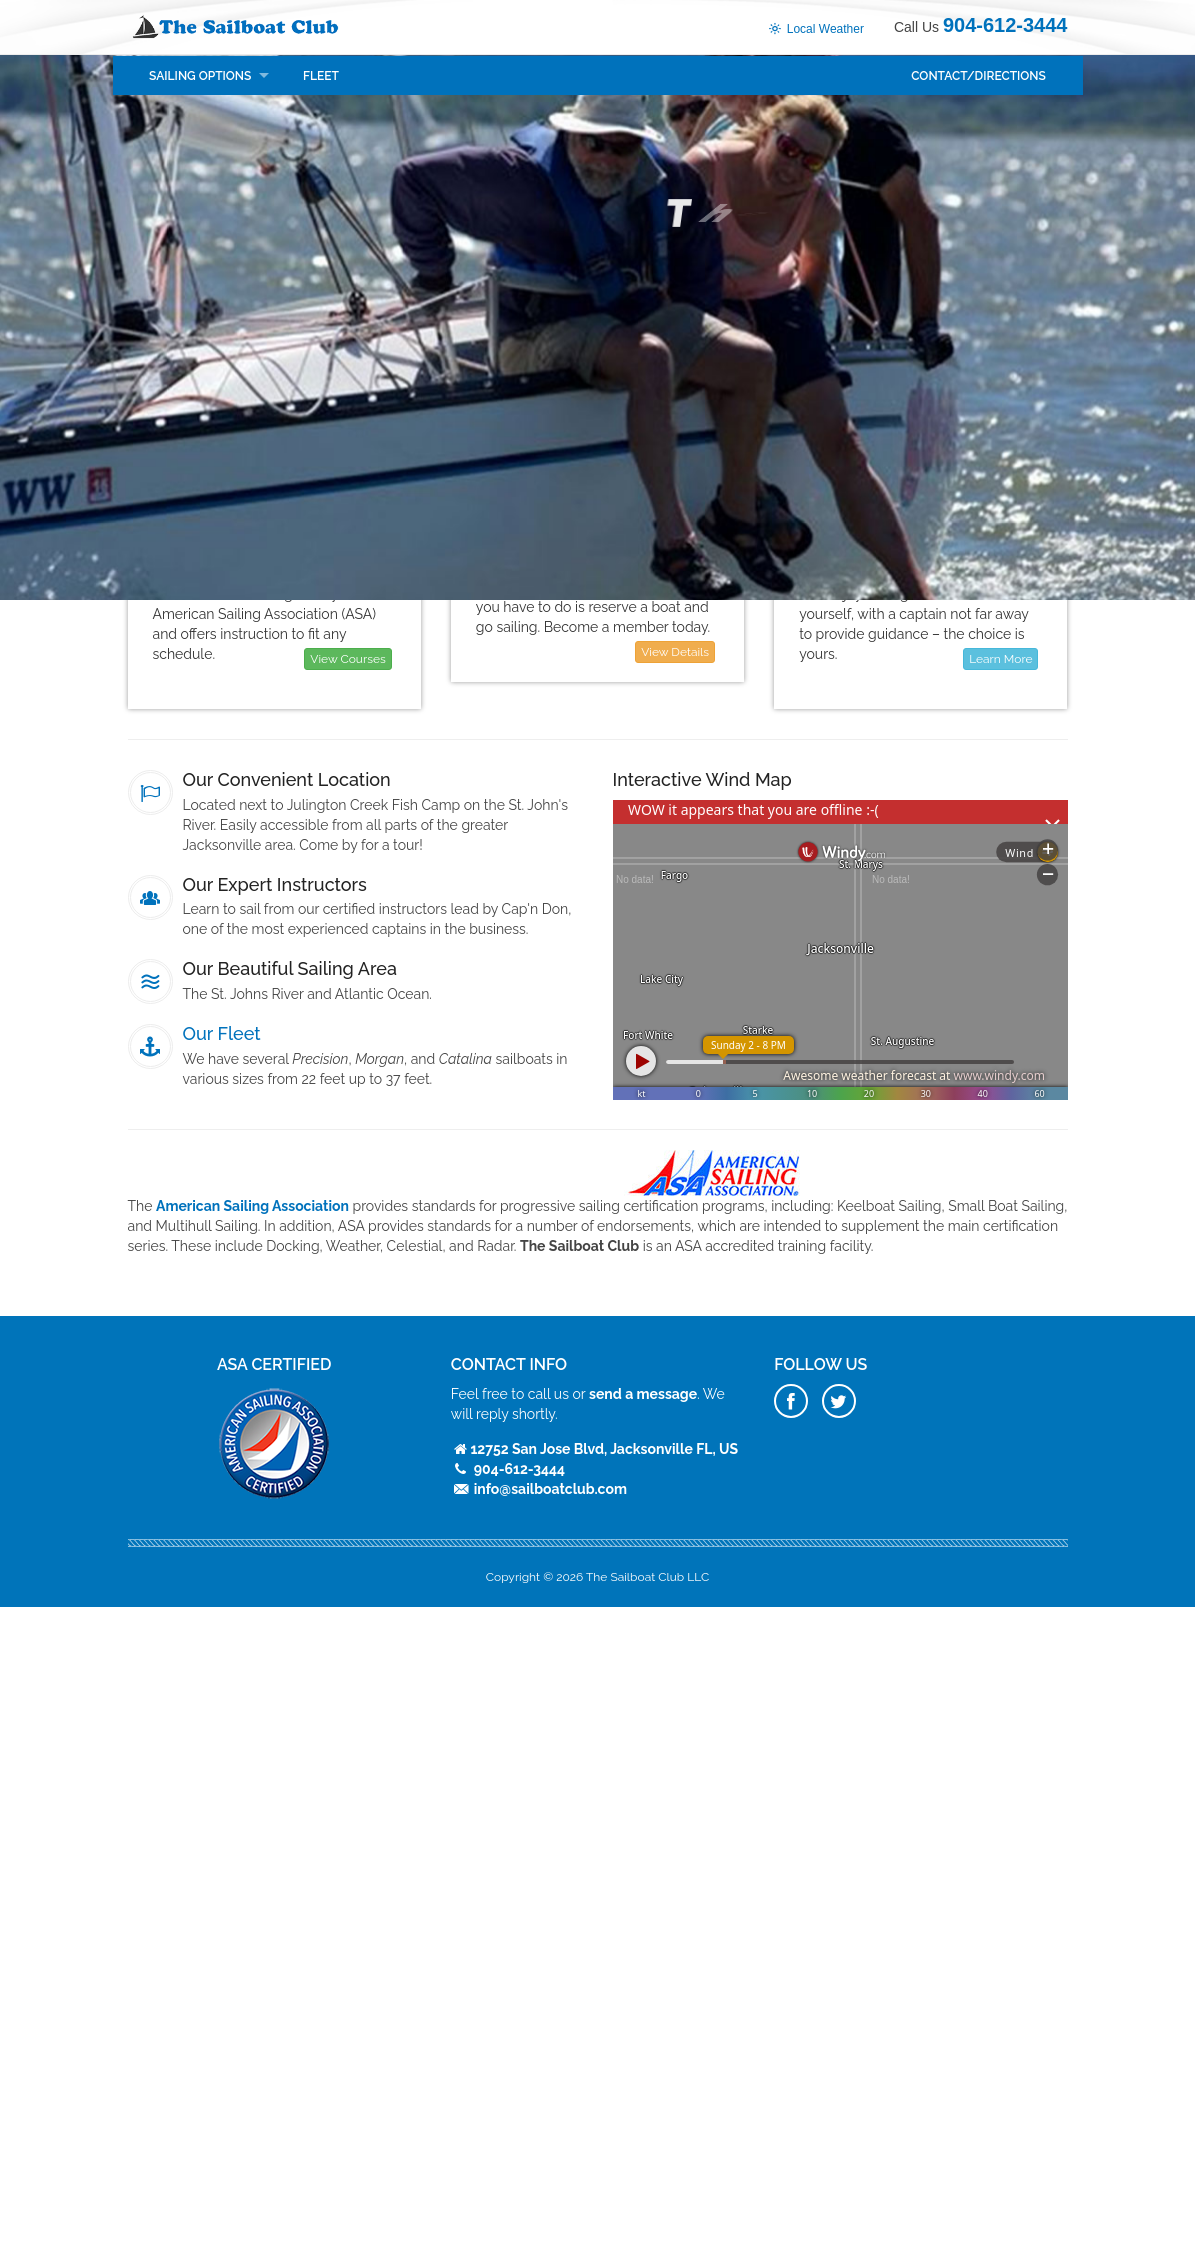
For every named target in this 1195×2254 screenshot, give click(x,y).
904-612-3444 (1005, 25)
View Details (675, 652)
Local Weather (815, 29)
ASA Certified (274, 1364)
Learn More (1000, 659)
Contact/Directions (978, 76)
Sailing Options (200, 76)
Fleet (321, 76)
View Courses (347, 659)
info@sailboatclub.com (550, 1489)
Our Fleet (222, 1033)
